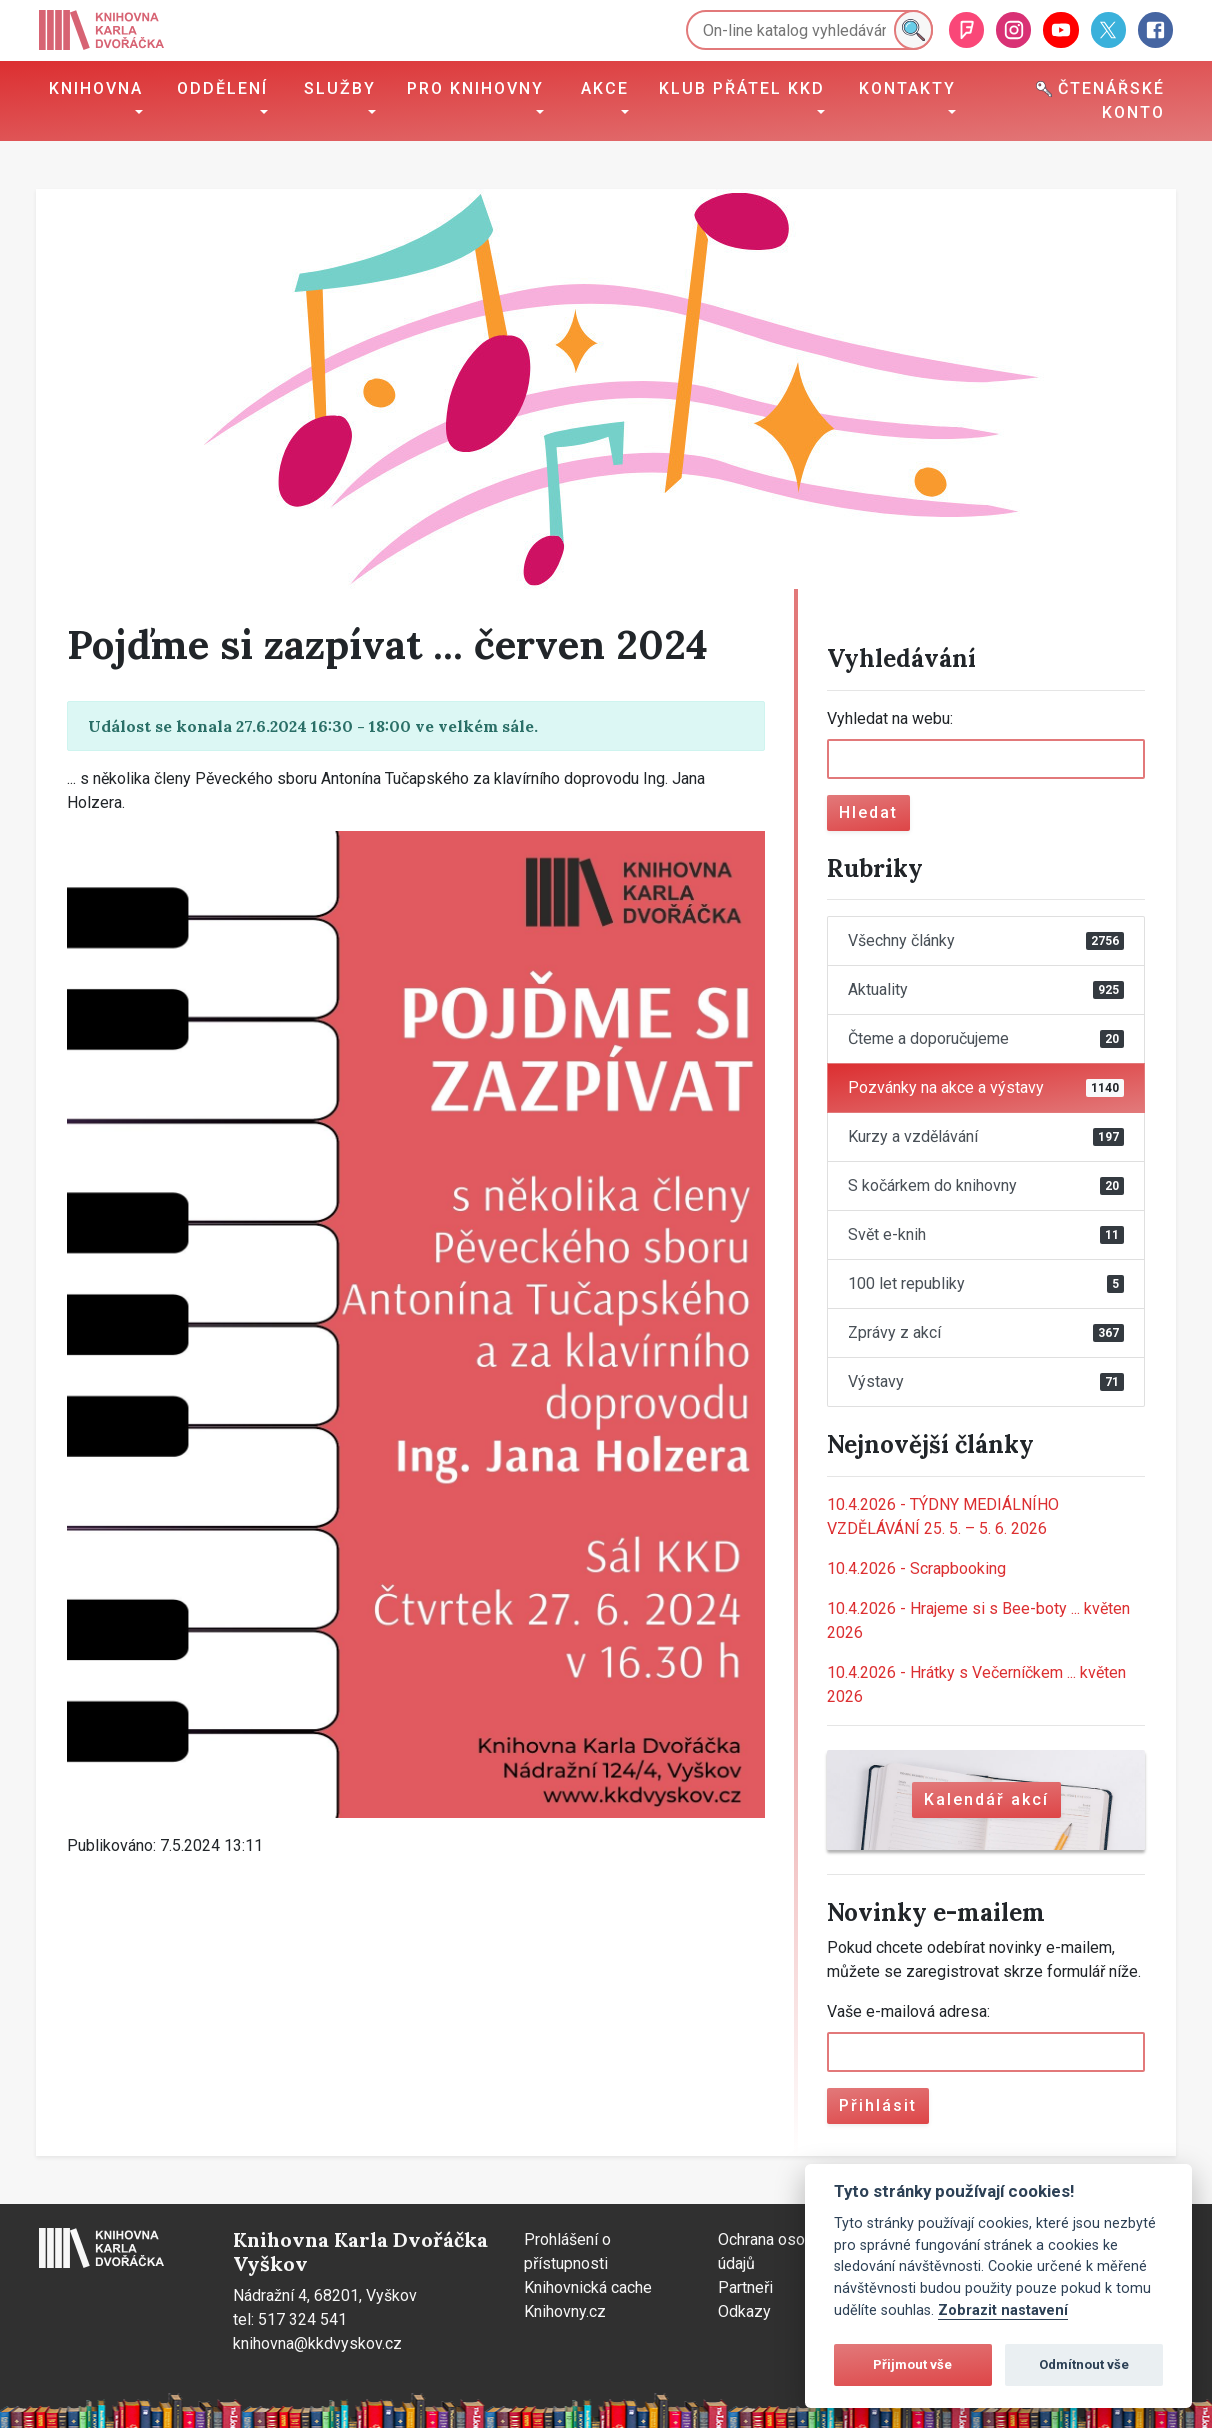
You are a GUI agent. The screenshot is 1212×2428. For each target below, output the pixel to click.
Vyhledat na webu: (890, 718)
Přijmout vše (912, 2364)
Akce (605, 88)
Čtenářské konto (1100, 100)
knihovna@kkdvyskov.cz (317, 2343)
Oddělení (222, 88)
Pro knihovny (475, 88)
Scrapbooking (916, 1568)
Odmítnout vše (1084, 2364)
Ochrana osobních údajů (780, 2251)
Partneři (745, 2287)
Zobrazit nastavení (1003, 2310)
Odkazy (744, 2311)
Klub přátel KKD (742, 88)
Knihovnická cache (588, 2287)
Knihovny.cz (565, 2311)
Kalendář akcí (986, 1799)
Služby (340, 88)
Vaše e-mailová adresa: (908, 2011)
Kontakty (907, 88)
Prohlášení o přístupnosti (567, 2251)
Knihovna (96, 88)
